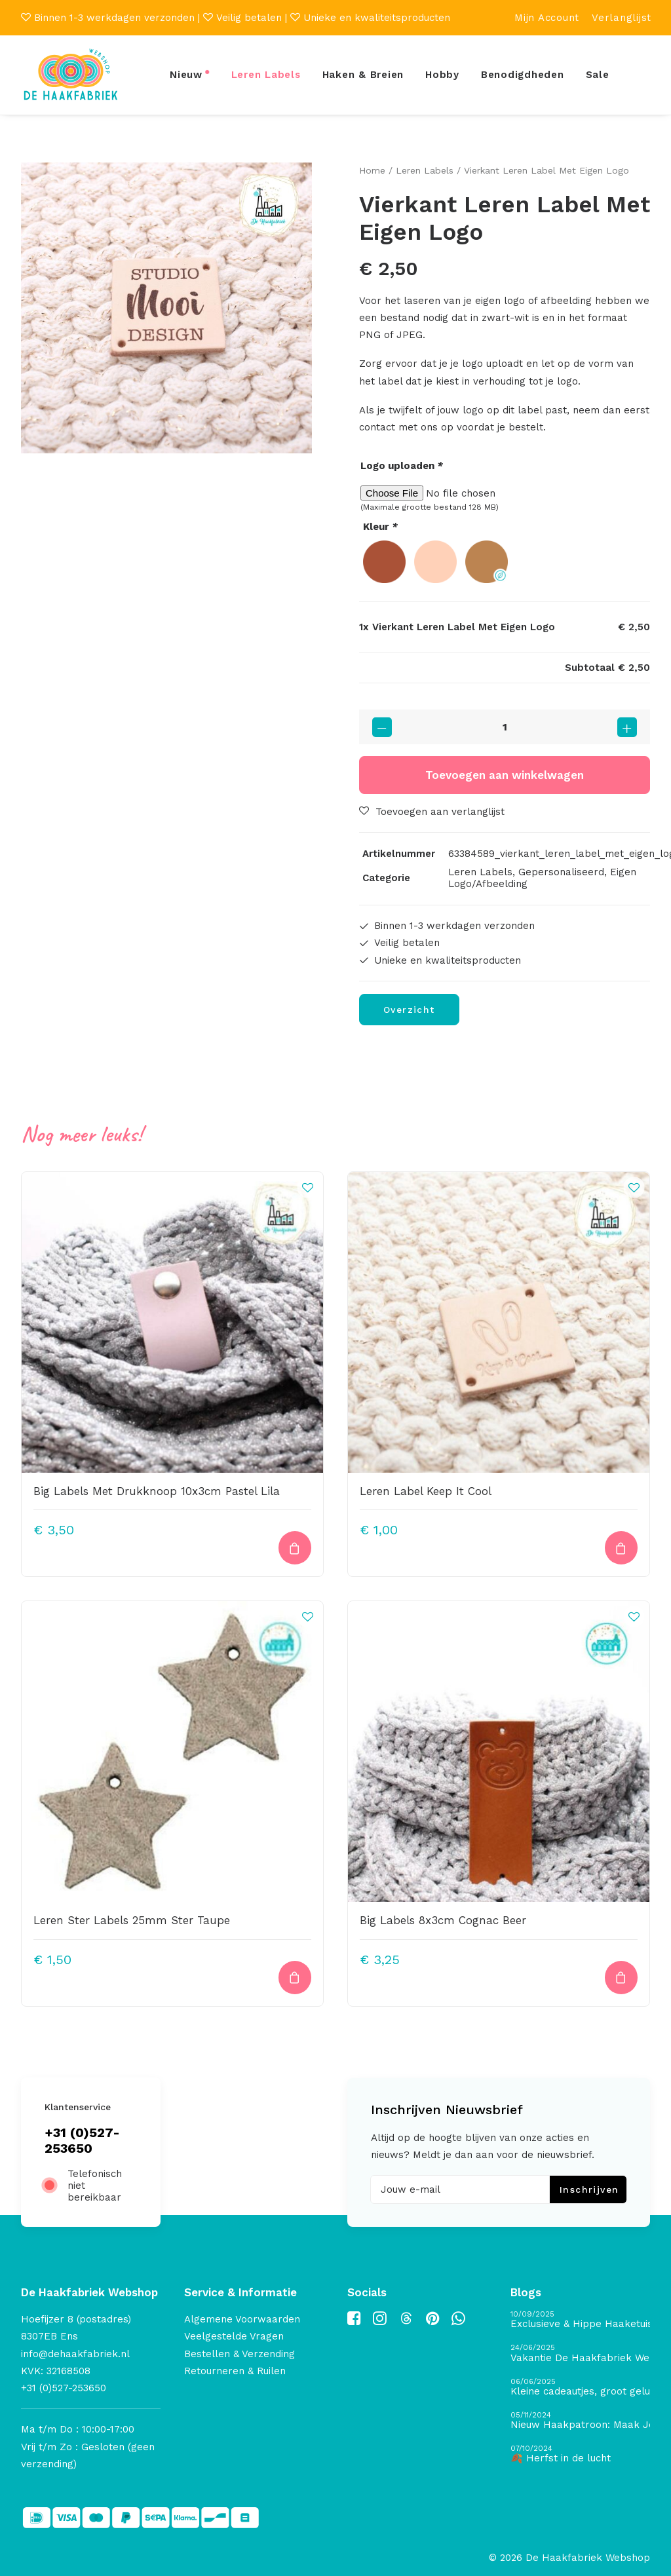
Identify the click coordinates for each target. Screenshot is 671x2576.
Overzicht (409, 1009)
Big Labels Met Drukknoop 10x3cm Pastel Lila (156, 1491)
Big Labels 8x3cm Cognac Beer (443, 1920)
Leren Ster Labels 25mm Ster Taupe (131, 1920)
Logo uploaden (401, 466)
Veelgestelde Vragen (234, 2336)
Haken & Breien (363, 75)
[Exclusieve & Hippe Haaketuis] (580, 2320)
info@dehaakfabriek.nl (75, 2353)
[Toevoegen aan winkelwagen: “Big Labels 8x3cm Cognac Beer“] (621, 1977)
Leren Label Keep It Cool (425, 1491)
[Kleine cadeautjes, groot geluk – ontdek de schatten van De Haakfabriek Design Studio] (580, 2387)
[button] (166, 307)
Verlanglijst (621, 18)
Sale (597, 75)
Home (372, 170)
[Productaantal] (504, 727)
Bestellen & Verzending (239, 2353)
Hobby (442, 75)
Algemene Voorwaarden (242, 2319)
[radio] (384, 561)
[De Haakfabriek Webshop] (71, 75)
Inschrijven (589, 2189)
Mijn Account (546, 18)
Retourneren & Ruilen (235, 2371)
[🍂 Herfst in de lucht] (580, 2454)
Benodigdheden (522, 75)
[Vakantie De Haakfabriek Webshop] (580, 2353)
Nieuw (186, 75)
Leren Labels (266, 75)
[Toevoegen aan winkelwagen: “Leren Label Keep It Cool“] (621, 1547)
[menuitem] (547, 17)
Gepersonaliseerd (561, 872)
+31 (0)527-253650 (82, 2140)
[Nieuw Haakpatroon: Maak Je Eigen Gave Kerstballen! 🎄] (580, 2421)
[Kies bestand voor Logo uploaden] (504, 493)
